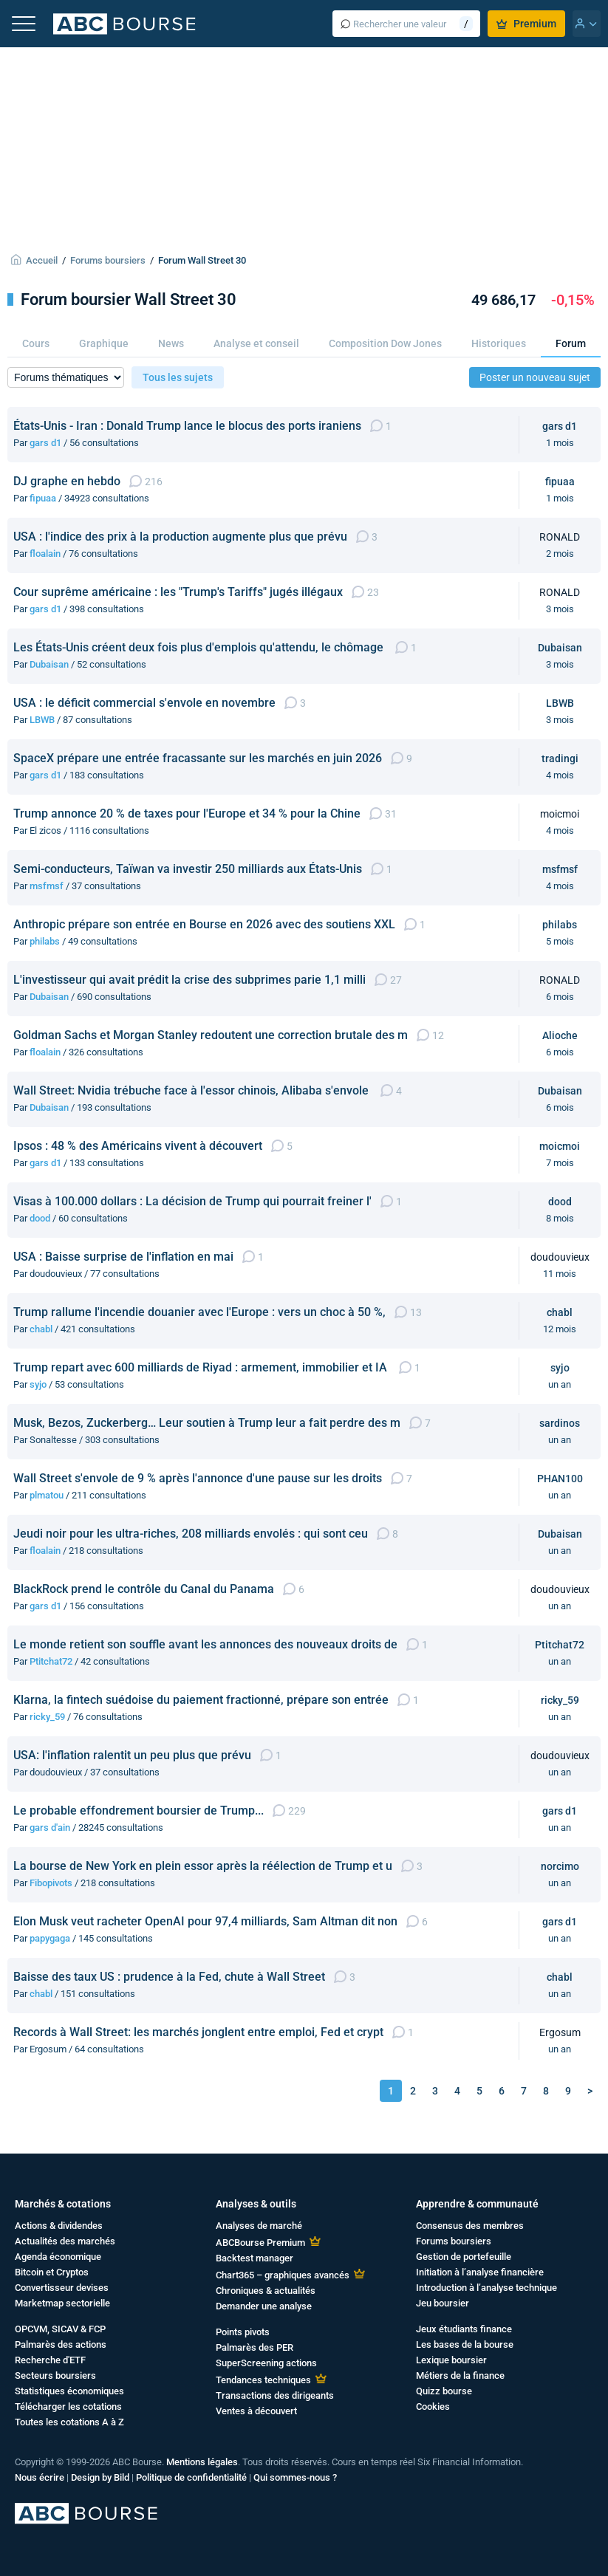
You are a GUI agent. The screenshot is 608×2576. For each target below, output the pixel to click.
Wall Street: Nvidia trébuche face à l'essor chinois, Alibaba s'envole (192, 1090)
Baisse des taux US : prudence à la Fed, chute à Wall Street (169, 1977)
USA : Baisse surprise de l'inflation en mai (123, 1257)
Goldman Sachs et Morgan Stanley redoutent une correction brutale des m (210, 1035)
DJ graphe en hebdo (66, 481)
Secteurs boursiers (55, 2375)
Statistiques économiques (69, 2391)
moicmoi (559, 1146)
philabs (45, 941)
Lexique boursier (451, 2360)
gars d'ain (50, 1827)
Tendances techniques (263, 2379)
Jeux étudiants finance (464, 2328)
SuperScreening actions (266, 2362)
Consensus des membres (470, 2225)
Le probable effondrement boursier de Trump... (138, 1810)
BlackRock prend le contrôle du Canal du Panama (143, 1589)
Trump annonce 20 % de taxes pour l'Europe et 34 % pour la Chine (187, 813)
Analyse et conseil (256, 343)
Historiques (498, 343)
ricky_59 (47, 1716)
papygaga (50, 1938)
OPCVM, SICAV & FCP (60, 2328)
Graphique (104, 343)
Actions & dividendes (59, 2225)
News (171, 343)
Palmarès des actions (60, 2344)
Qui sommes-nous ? (295, 2477)
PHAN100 (560, 1478)
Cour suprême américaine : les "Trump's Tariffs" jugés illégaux (178, 592)
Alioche (560, 1035)
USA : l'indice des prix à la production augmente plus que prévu (180, 537)
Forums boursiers (108, 260)
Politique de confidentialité (191, 2477)
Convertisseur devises (62, 2287)
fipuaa (43, 498)
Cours (35, 343)
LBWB (42, 719)
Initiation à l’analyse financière (480, 2272)
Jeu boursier (442, 2303)
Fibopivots (51, 1882)
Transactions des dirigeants (275, 2395)
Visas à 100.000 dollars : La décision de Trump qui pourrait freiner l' (192, 1201)
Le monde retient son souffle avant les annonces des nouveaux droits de (205, 1644)
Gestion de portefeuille (463, 2256)
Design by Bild (100, 2477)
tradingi (560, 758)
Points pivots (243, 2331)
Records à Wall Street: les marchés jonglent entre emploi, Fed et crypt (198, 2032)
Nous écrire (39, 2477)
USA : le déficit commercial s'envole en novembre (144, 703)
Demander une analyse (264, 2306)
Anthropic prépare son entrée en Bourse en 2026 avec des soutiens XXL (204, 924)
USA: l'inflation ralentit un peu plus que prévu (132, 1755)
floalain (45, 553)
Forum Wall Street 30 (202, 260)
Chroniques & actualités (265, 2290)
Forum (571, 343)
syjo (38, 1384)
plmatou (47, 1495)
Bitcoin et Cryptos (52, 2272)
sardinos (559, 1423)
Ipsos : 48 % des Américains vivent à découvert (137, 1146)
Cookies (433, 2406)
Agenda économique (58, 2256)
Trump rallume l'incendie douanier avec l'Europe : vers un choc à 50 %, (199, 1312)
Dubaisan (49, 664)
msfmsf (47, 885)
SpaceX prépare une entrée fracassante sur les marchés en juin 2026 (197, 758)
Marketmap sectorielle (62, 2303)
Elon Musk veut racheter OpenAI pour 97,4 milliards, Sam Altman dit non (205, 1921)
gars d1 (45, 442)
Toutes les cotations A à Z (69, 2422)
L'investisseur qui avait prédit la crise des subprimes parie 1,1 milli (189, 980)
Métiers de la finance (460, 2375)
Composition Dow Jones (385, 343)
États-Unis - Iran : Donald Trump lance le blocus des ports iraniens (187, 426)
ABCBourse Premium (260, 2242)
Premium (526, 24)
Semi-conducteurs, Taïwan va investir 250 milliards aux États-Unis (187, 869)
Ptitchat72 (51, 1661)
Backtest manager (254, 2258)
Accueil (42, 260)
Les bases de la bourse (464, 2344)
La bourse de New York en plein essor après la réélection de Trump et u (202, 1866)
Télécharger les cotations (68, 2406)
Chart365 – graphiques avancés (282, 2275)
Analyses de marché (259, 2225)
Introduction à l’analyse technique (486, 2287)
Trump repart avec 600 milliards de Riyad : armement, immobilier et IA (201, 1367)
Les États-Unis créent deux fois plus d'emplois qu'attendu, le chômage (199, 647)
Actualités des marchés (65, 2241)
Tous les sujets (178, 377)
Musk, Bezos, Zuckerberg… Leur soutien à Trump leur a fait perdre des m (206, 1423)
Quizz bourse (444, 2391)
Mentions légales (202, 2461)
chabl (41, 1329)
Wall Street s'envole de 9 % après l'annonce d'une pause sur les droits (197, 1478)
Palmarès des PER (254, 2347)
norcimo (560, 1866)
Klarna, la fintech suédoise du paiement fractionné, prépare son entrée (201, 1700)
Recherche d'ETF (50, 2360)
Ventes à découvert (256, 2410)
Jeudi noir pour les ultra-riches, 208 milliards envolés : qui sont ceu (190, 1534)
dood (40, 1218)
